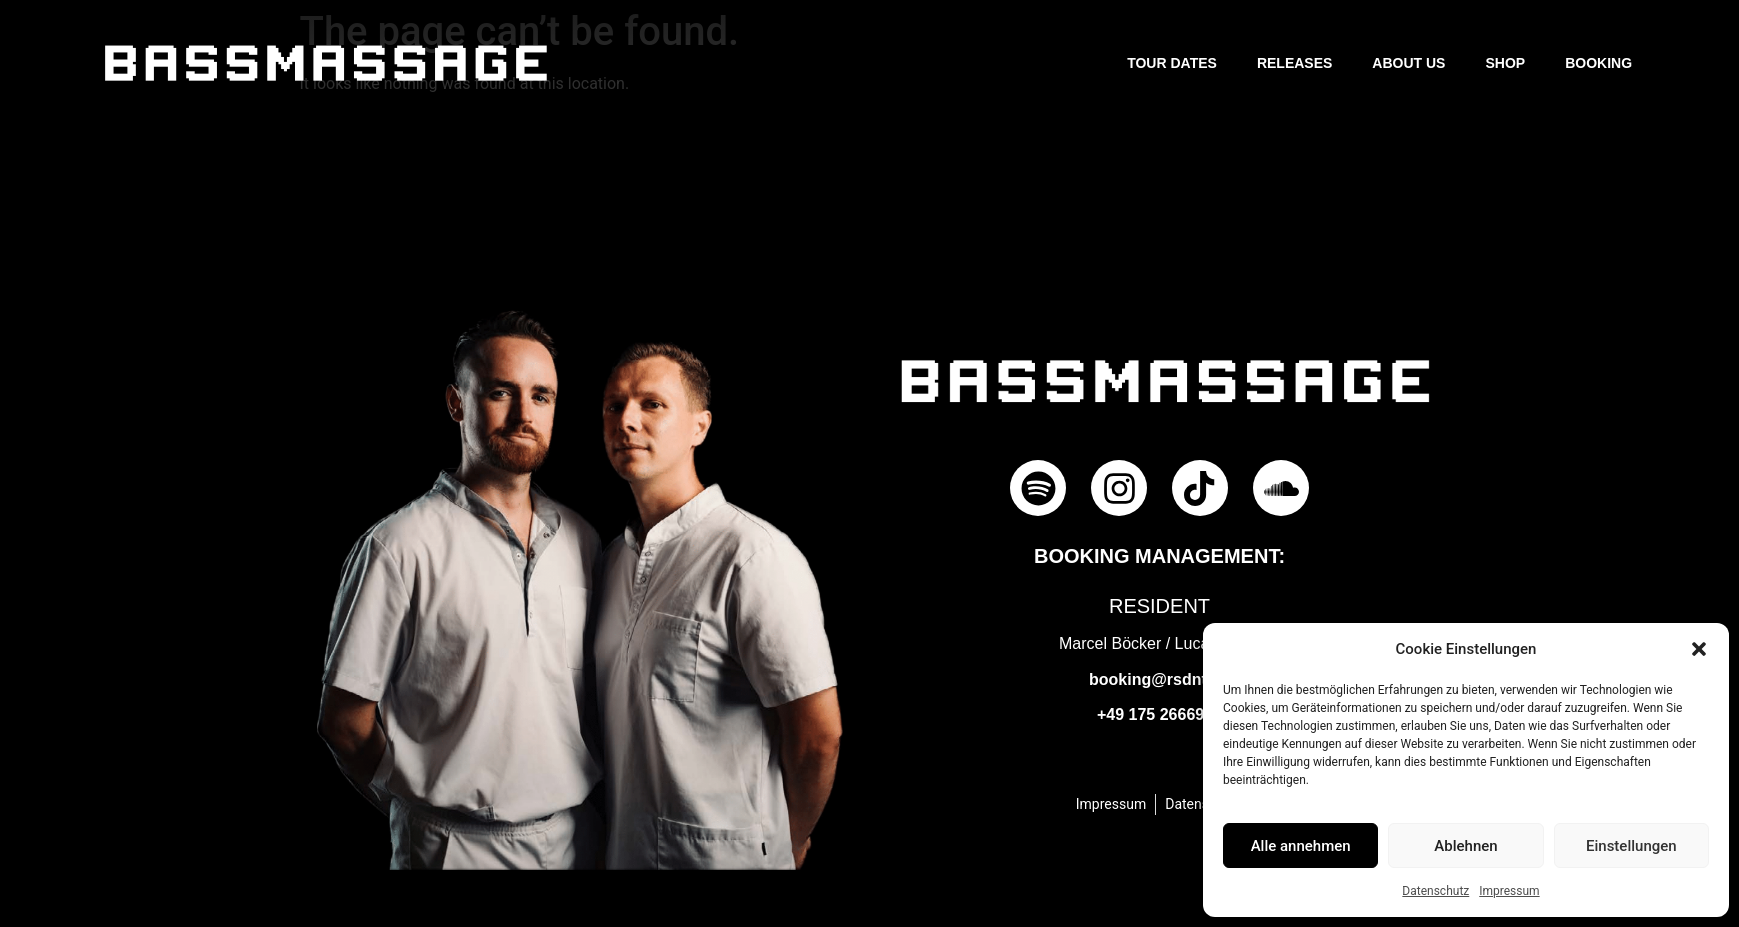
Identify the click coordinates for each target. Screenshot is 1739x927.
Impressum (1509, 891)
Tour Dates (1172, 63)
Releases (1294, 63)
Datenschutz (1435, 891)
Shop (1505, 63)
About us (1408, 63)
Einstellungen (1631, 846)
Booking (1598, 63)
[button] (1699, 649)
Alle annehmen (1301, 846)
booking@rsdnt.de (1159, 679)
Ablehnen (1465, 846)
